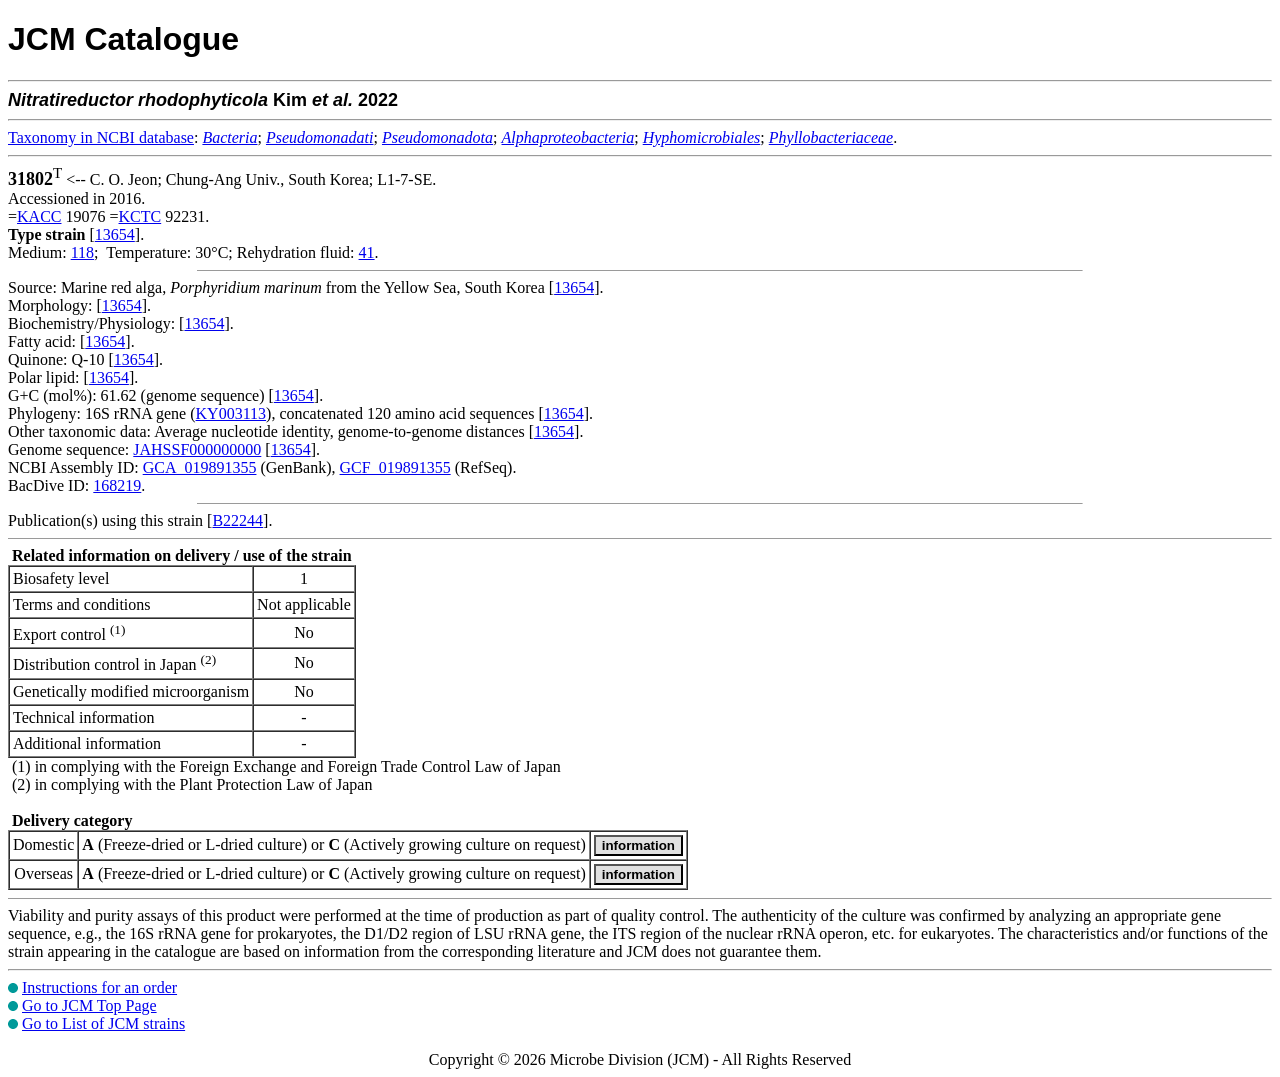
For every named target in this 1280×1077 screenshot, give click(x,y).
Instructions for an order (99, 987)
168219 (117, 485)
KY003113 (231, 413)
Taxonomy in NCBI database (101, 137)
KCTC (140, 216)
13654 (115, 234)
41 (367, 252)
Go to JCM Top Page (89, 1005)
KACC (39, 216)
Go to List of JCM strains (103, 1023)
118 (82, 252)
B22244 (237, 520)
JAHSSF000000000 (197, 449)
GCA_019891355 (200, 467)
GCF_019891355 (395, 467)
